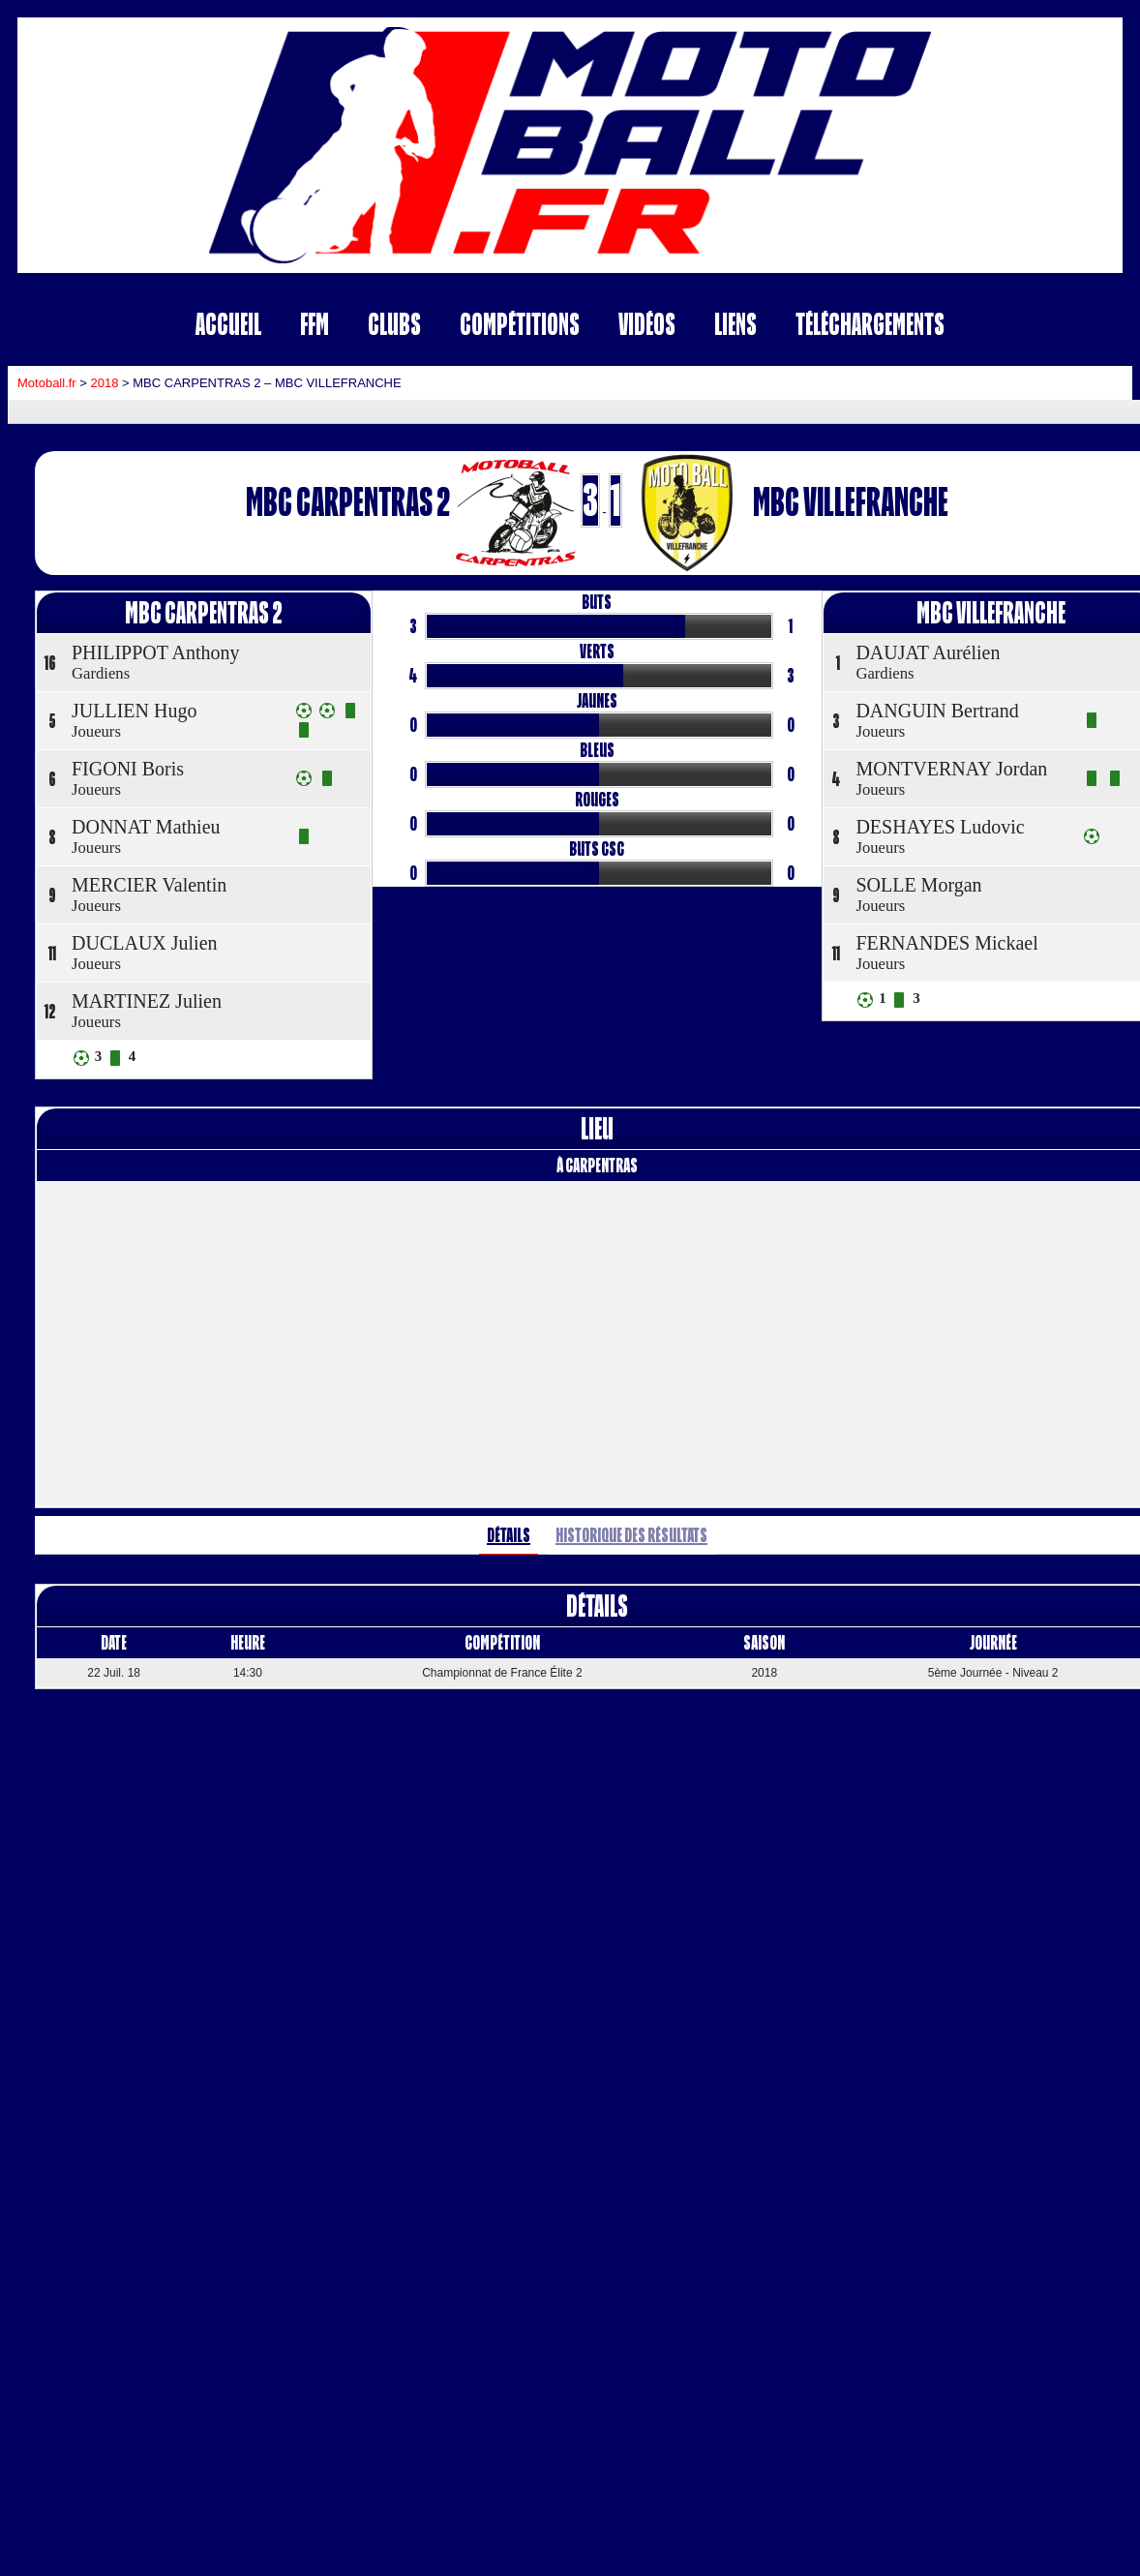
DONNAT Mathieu (146, 826)
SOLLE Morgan (918, 884)
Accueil (228, 324)
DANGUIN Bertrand (936, 710)
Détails (508, 1535)
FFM (314, 324)
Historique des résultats (631, 1535)
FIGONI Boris (128, 768)
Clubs (394, 324)
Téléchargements (870, 324)
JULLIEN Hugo (134, 710)
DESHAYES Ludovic (939, 826)
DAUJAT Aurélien (927, 652)
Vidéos (646, 324)
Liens (735, 324)
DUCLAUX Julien (145, 943)
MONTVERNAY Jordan (951, 768)
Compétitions (520, 324)
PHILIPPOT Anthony (156, 652)
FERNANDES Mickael (946, 943)
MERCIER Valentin (149, 884)
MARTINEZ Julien (147, 1001)
